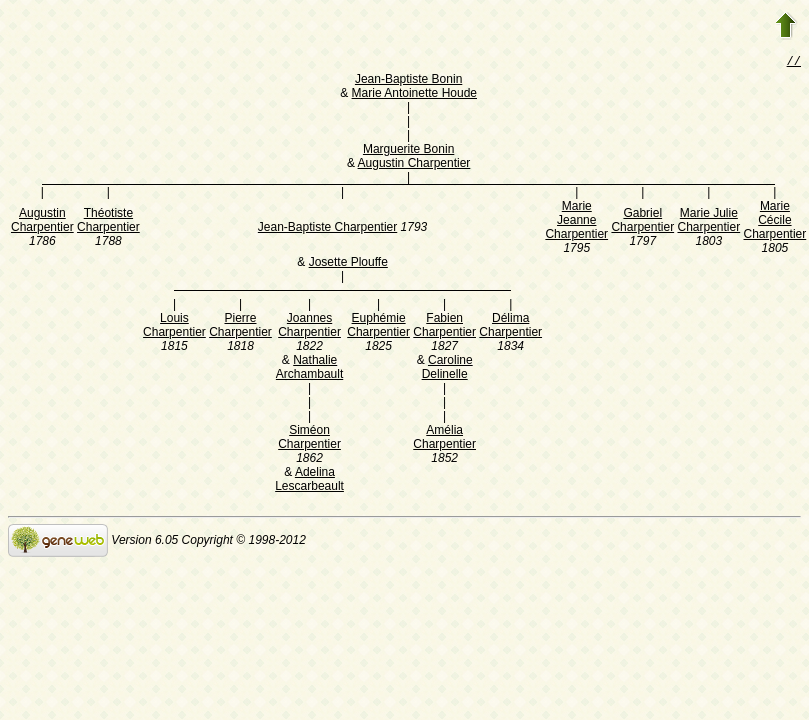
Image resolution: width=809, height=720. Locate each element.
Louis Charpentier (174, 327)
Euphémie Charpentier (378, 327)
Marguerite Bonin (408, 151)
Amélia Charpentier (444, 439)
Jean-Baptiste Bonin (408, 81)
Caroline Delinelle (447, 369)
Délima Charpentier (510, 327)
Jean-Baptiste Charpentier (327, 229)
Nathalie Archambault (309, 369)
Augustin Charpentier (414, 165)
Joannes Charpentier (309, 327)
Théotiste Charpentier (108, 222)
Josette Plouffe (348, 264)
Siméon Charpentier (309, 439)
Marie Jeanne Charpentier (576, 222)
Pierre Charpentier (240, 327)
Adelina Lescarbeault (309, 481)
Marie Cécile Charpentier (775, 222)
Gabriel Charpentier (642, 222)
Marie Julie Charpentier (708, 222)
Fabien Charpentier (444, 327)
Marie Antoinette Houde (414, 95)
